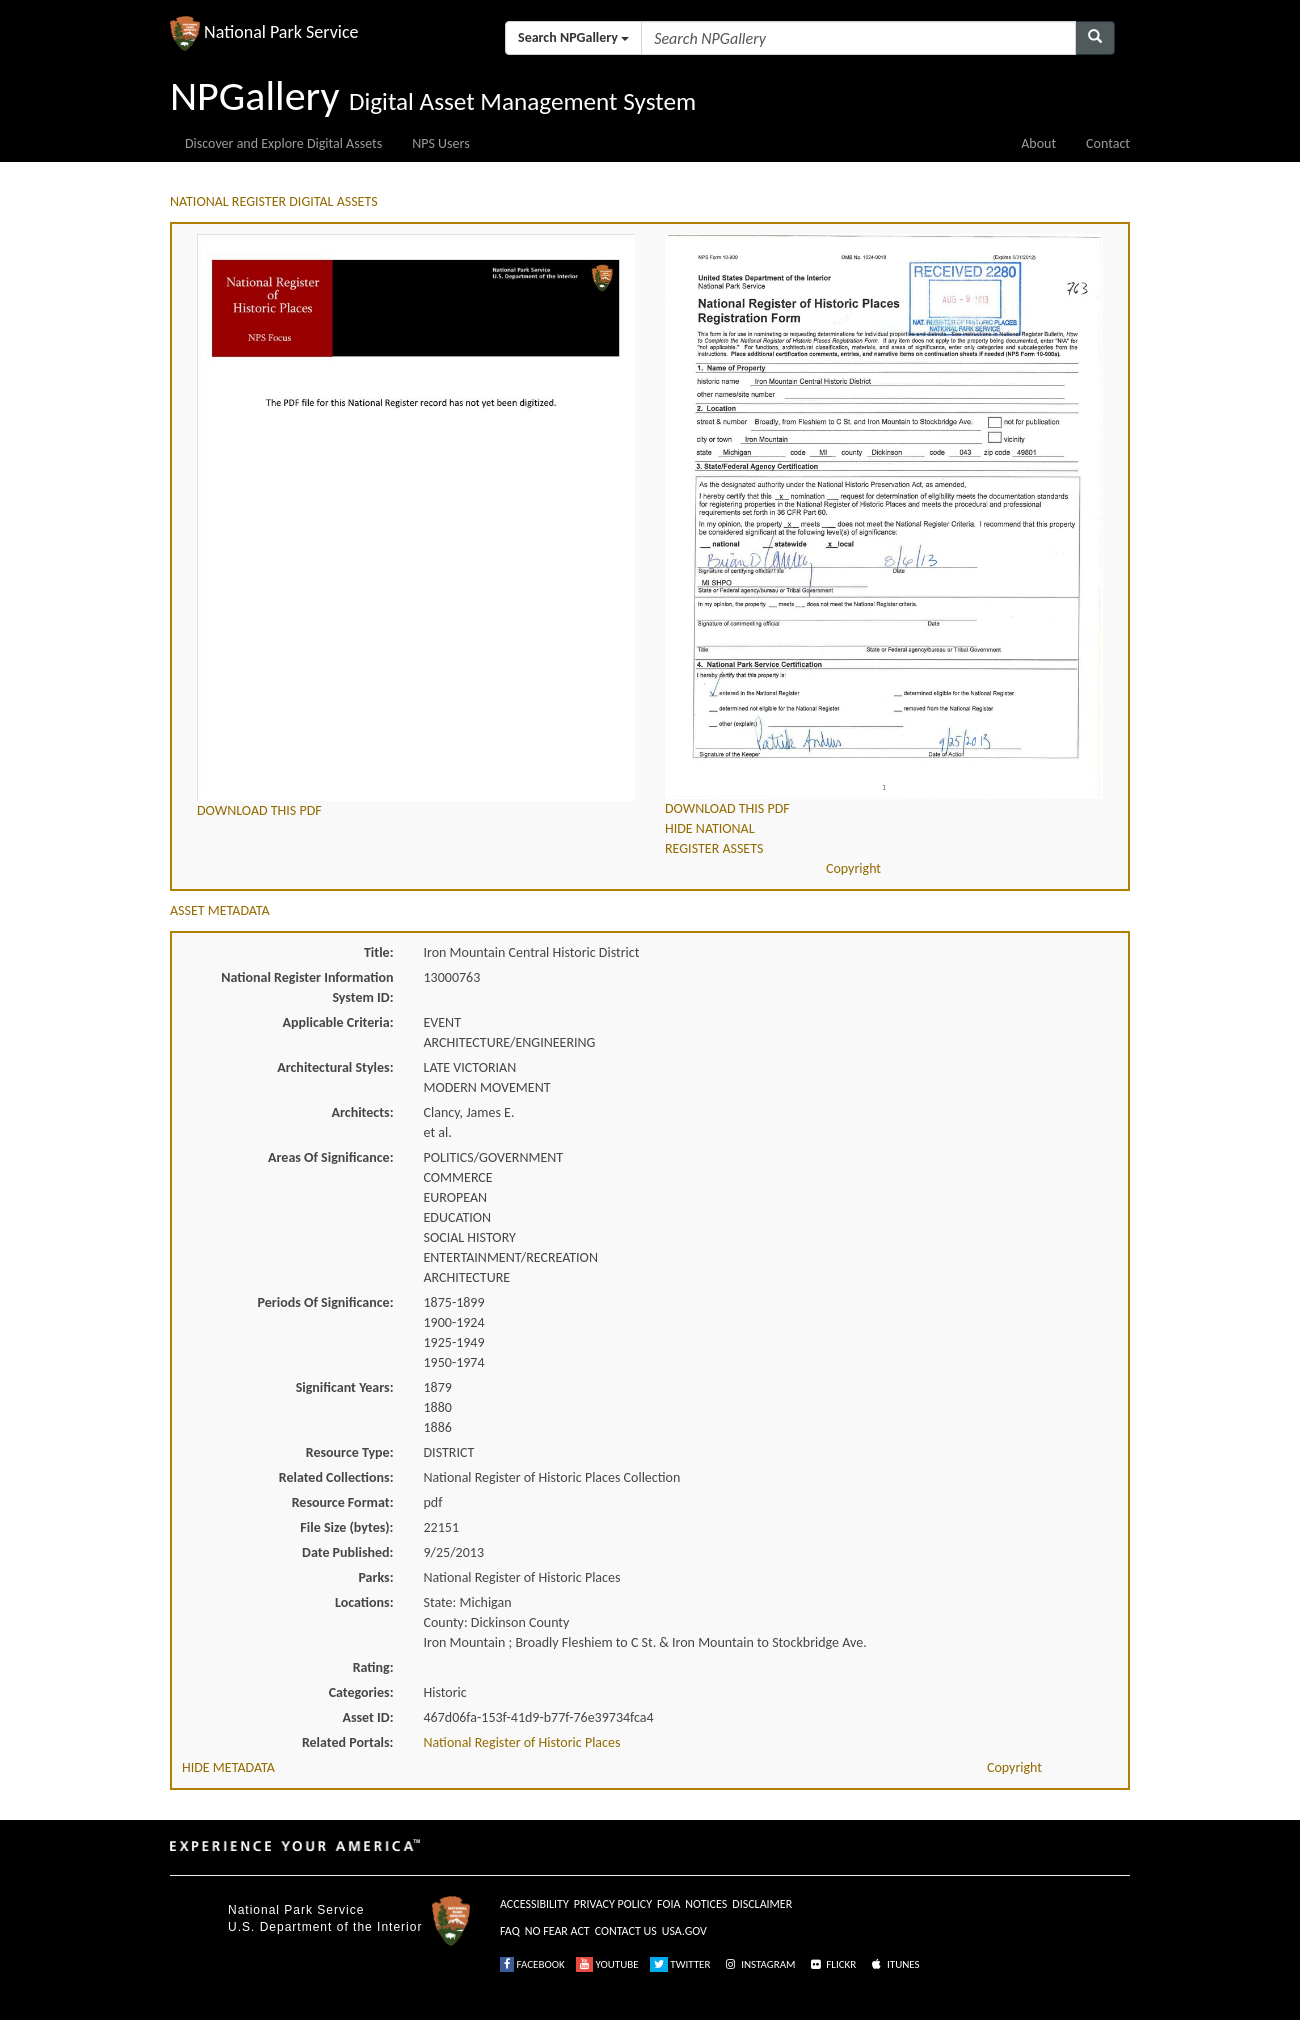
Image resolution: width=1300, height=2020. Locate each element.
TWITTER (680, 1964)
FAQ (510, 1931)
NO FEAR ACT (557, 1931)
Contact (1108, 143)
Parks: (375, 1577)
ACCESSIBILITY (534, 1904)
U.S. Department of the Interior (325, 1927)
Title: (379, 952)
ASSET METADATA (220, 910)
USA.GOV (684, 1931)
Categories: (361, 1692)
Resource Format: (343, 1502)
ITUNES (894, 1964)
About (1038, 143)
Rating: (373, 1667)
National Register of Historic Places (522, 1742)
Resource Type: (350, 1452)
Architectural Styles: (335, 1067)
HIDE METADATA (228, 1767)
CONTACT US (626, 1931)
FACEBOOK (532, 1964)
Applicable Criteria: (338, 1022)
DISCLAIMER (762, 1904)
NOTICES (706, 1904)
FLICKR (832, 1964)
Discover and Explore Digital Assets (283, 143)
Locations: (364, 1602)
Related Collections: (336, 1477)
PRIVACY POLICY (613, 1904)
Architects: (363, 1112)
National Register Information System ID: (307, 987)
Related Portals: (348, 1742)
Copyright (853, 868)
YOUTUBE (607, 1964)
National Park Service (296, 1910)
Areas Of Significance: (330, 1157)
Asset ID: (367, 1717)
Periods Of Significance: (326, 1302)
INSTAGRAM (759, 1964)
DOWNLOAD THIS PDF (259, 810)
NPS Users (440, 143)
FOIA (668, 1904)
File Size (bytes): (346, 1527)
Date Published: (347, 1552)
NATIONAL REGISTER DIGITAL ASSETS (274, 201)
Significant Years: (345, 1387)
